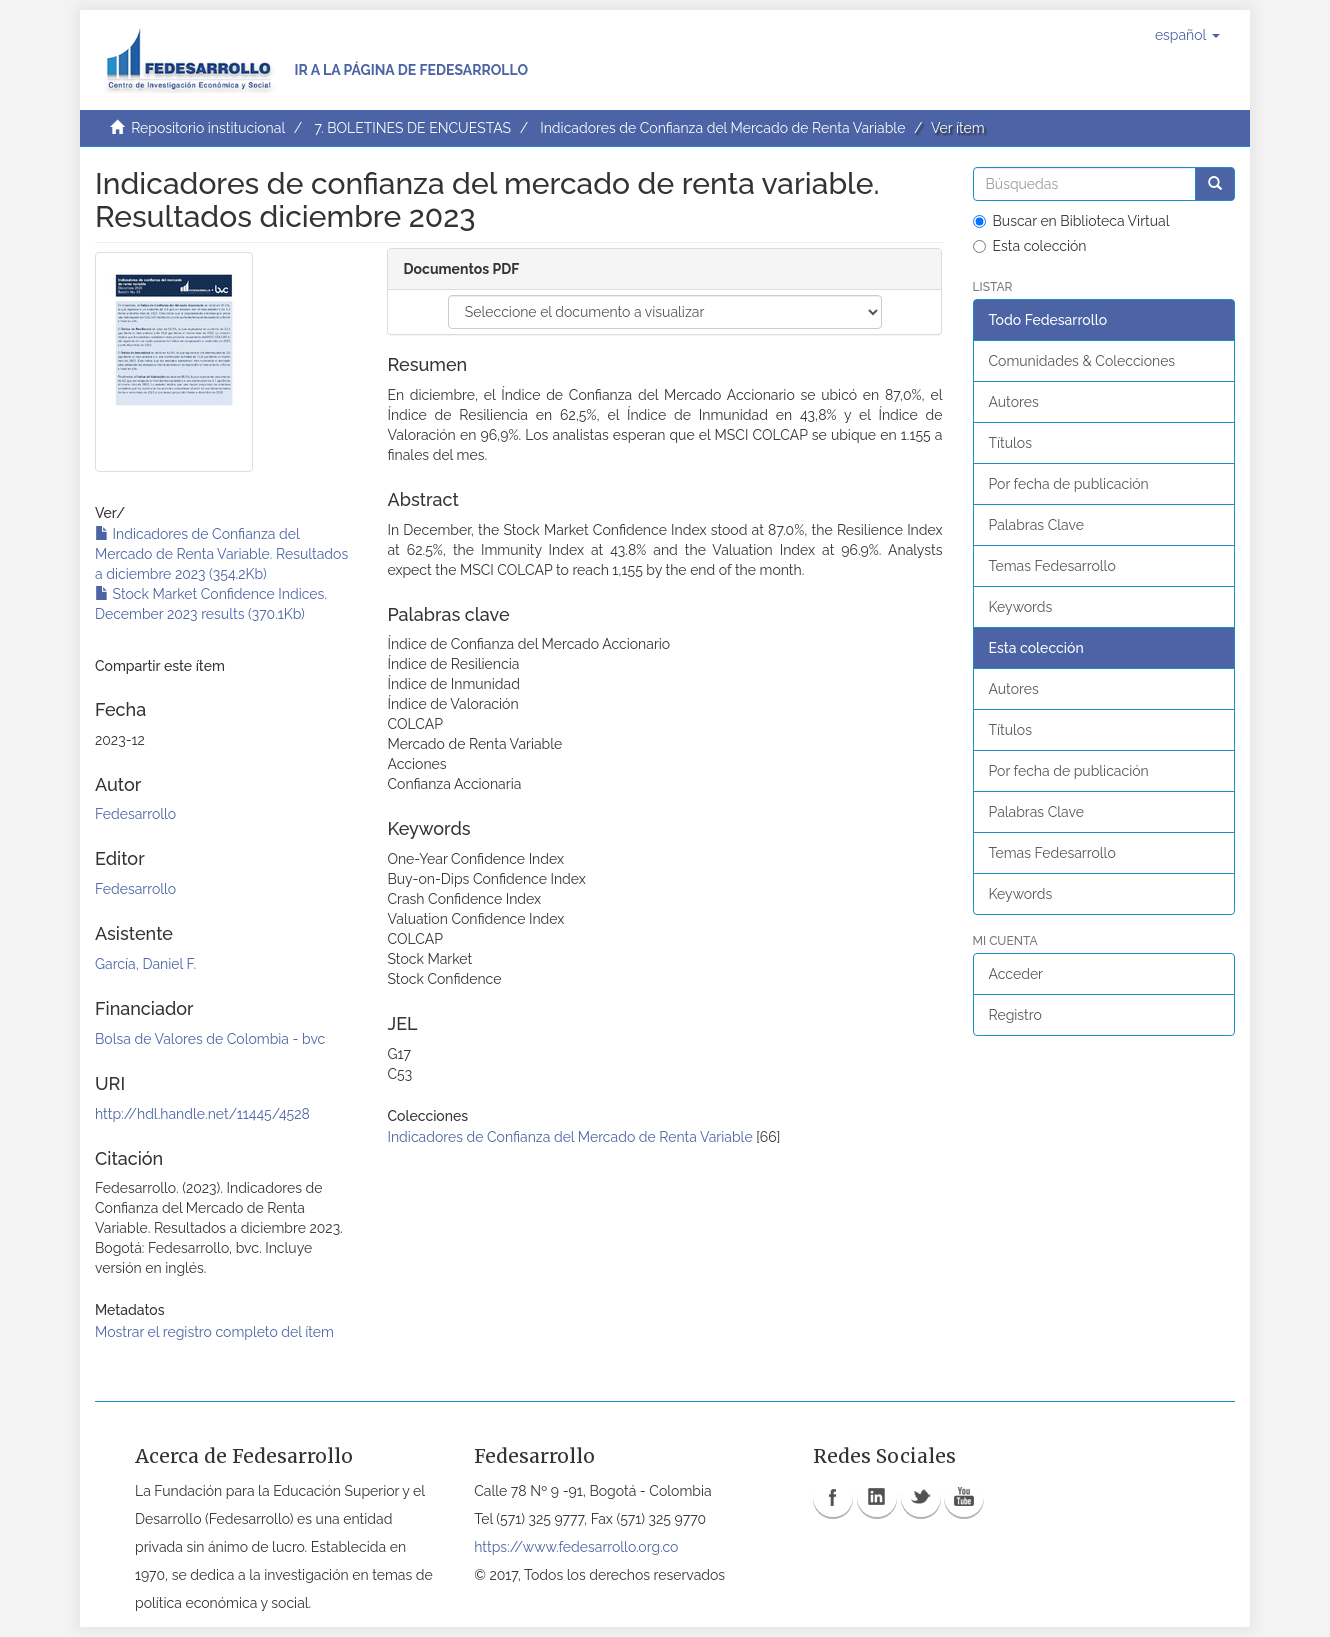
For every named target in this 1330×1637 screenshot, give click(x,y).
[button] (1187, 35)
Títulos (1010, 443)
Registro (1015, 1015)
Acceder (1016, 974)
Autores (1014, 402)
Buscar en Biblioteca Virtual (1071, 221)
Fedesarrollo (135, 814)
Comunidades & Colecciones (1082, 361)
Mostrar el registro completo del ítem (214, 1332)
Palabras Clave (1036, 525)
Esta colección (1030, 246)
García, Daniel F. (145, 964)
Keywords (1021, 607)
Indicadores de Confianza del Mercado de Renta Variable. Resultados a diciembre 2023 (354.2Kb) (221, 554)
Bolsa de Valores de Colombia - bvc (210, 1039)
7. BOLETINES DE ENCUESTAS (412, 128)
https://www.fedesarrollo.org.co (576, 1547)
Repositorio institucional (208, 128)
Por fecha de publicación (1069, 484)
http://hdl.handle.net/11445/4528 (202, 1114)
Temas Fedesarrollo (1052, 566)
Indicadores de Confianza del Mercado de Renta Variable (722, 128)
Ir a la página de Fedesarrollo (411, 70)
